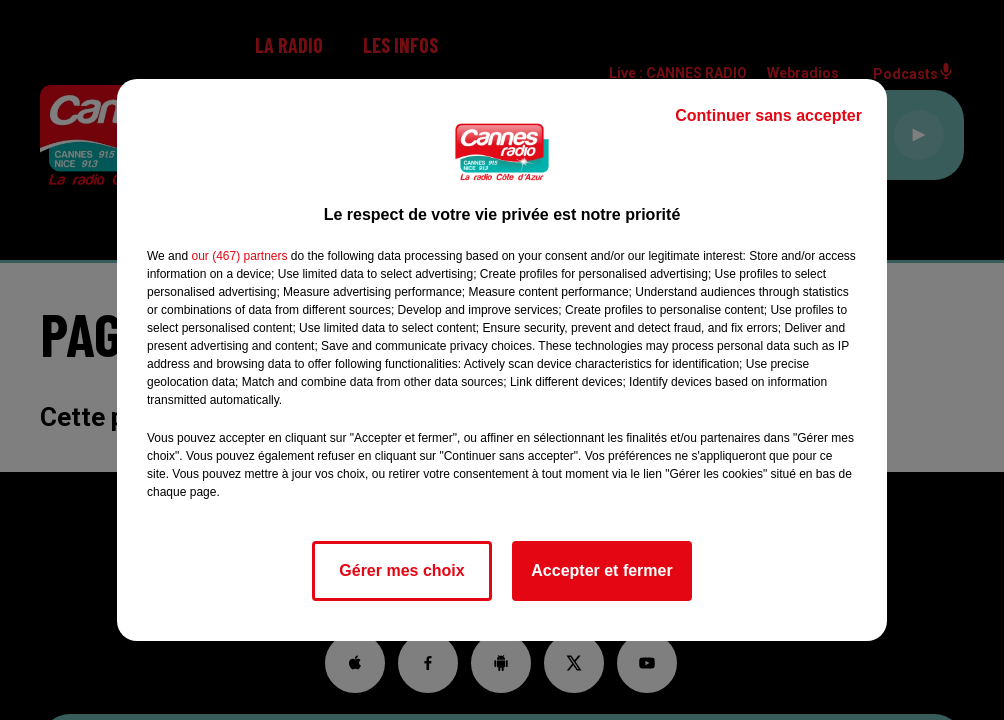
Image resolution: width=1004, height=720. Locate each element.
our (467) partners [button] (239, 256)
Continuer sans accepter (768, 115)
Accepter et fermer (601, 570)
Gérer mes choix (401, 570)
